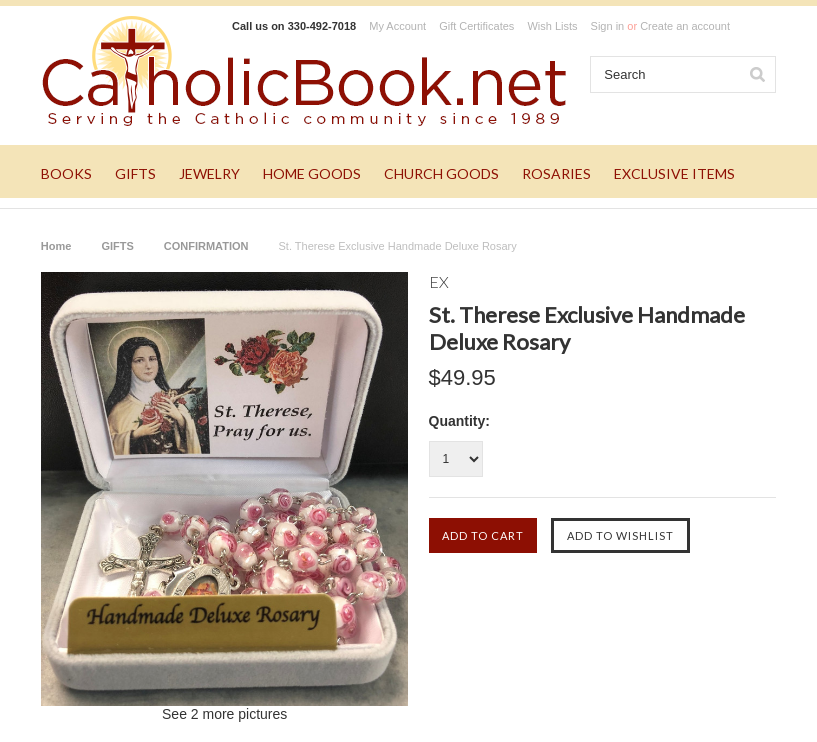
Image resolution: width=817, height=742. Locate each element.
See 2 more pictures (224, 714)
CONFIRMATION (206, 246)
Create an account (685, 26)
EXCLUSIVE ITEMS (674, 173)
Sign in (608, 26)
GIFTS (135, 173)
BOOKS (66, 173)
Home (56, 246)
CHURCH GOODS (441, 173)
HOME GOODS (312, 173)
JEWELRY (209, 173)
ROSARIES (556, 173)
